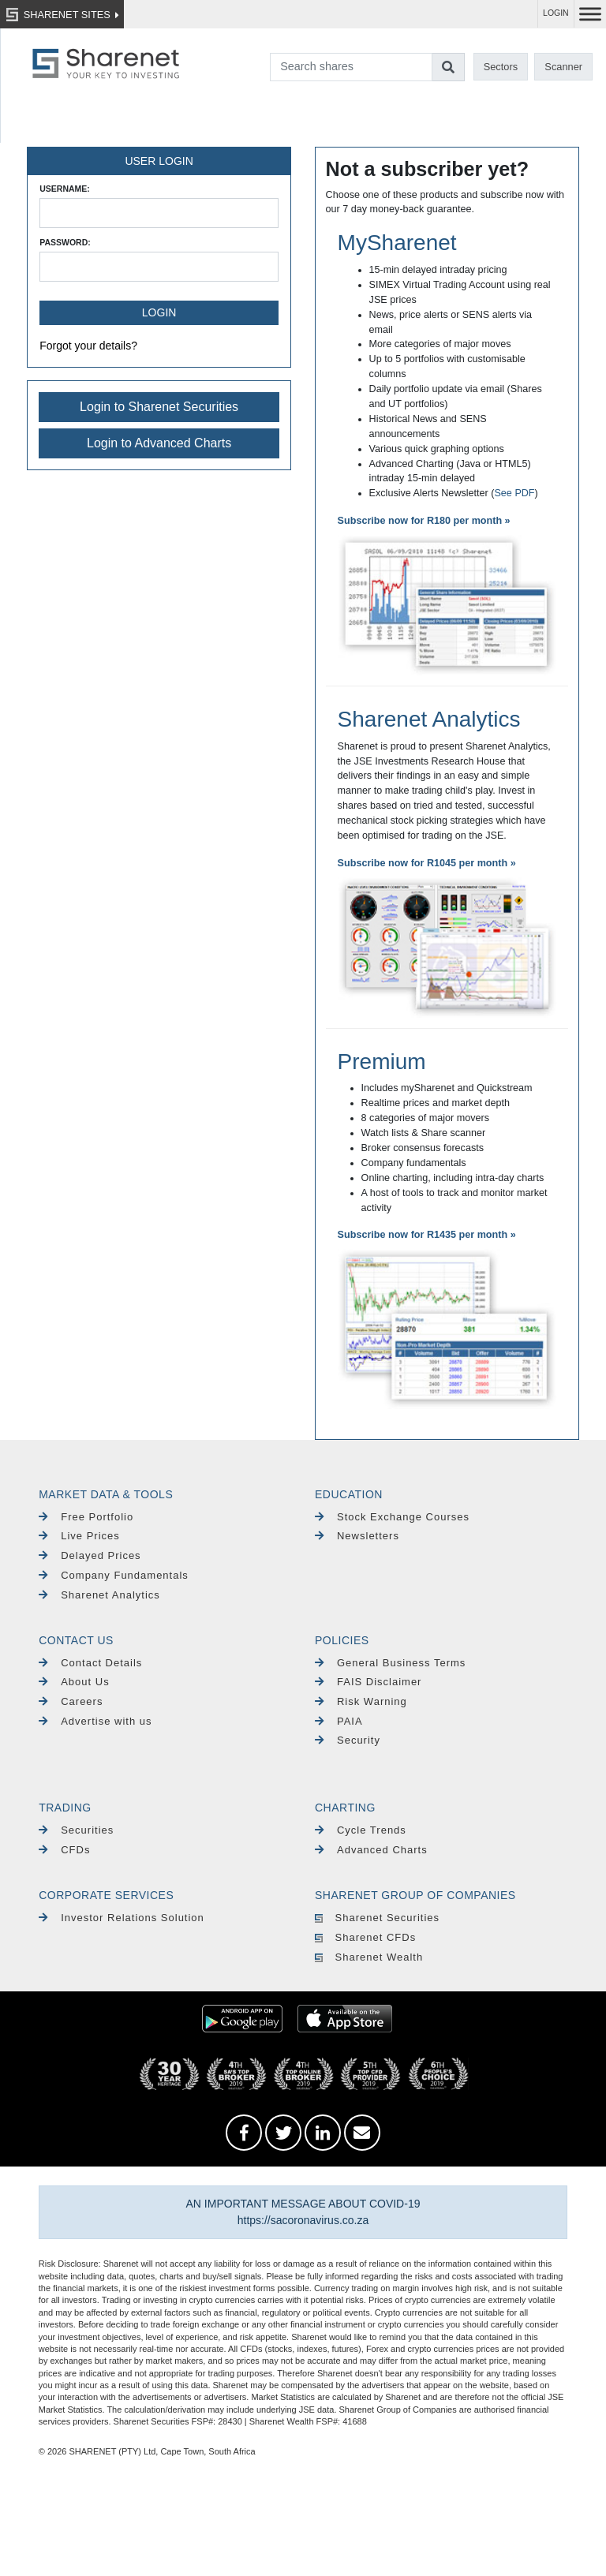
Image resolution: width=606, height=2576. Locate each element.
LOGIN (556, 13)
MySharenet (397, 242)
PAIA (339, 1721)
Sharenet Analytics (429, 719)
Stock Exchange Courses (392, 1517)
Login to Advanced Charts (159, 443)
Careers (71, 1701)
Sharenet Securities (377, 1918)
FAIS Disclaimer (368, 1682)
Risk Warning (361, 1701)
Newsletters (357, 1536)
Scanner (563, 67)
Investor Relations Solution (121, 1918)
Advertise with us (95, 1721)
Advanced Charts (371, 1850)
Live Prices (79, 1536)
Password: (65, 242)
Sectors (501, 67)
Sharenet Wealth (369, 1957)
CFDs (64, 1850)
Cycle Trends (360, 1830)
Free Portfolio (86, 1517)
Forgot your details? (88, 345)
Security (347, 1740)
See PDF (514, 493)
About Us (74, 1682)
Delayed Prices (89, 1555)
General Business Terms (390, 1663)
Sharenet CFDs (365, 1937)
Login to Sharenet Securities (159, 406)
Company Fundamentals (114, 1575)
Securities (76, 1830)
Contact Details (90, 1663)
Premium (382, 1061)
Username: (64, 188)
